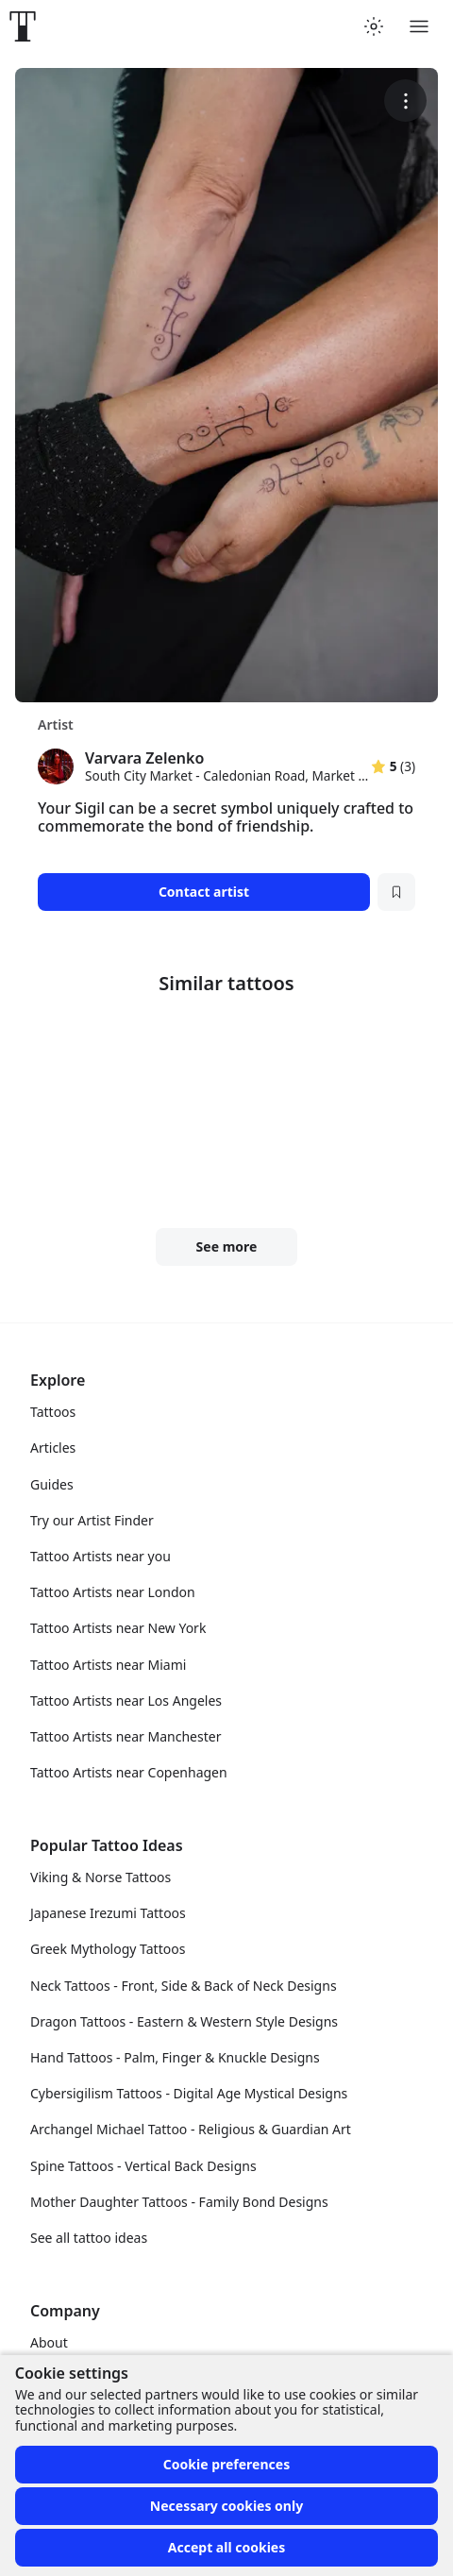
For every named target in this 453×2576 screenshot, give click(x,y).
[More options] (405, 100)
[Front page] (22, 26)
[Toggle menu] (419, 26)
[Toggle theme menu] (374, 26)
